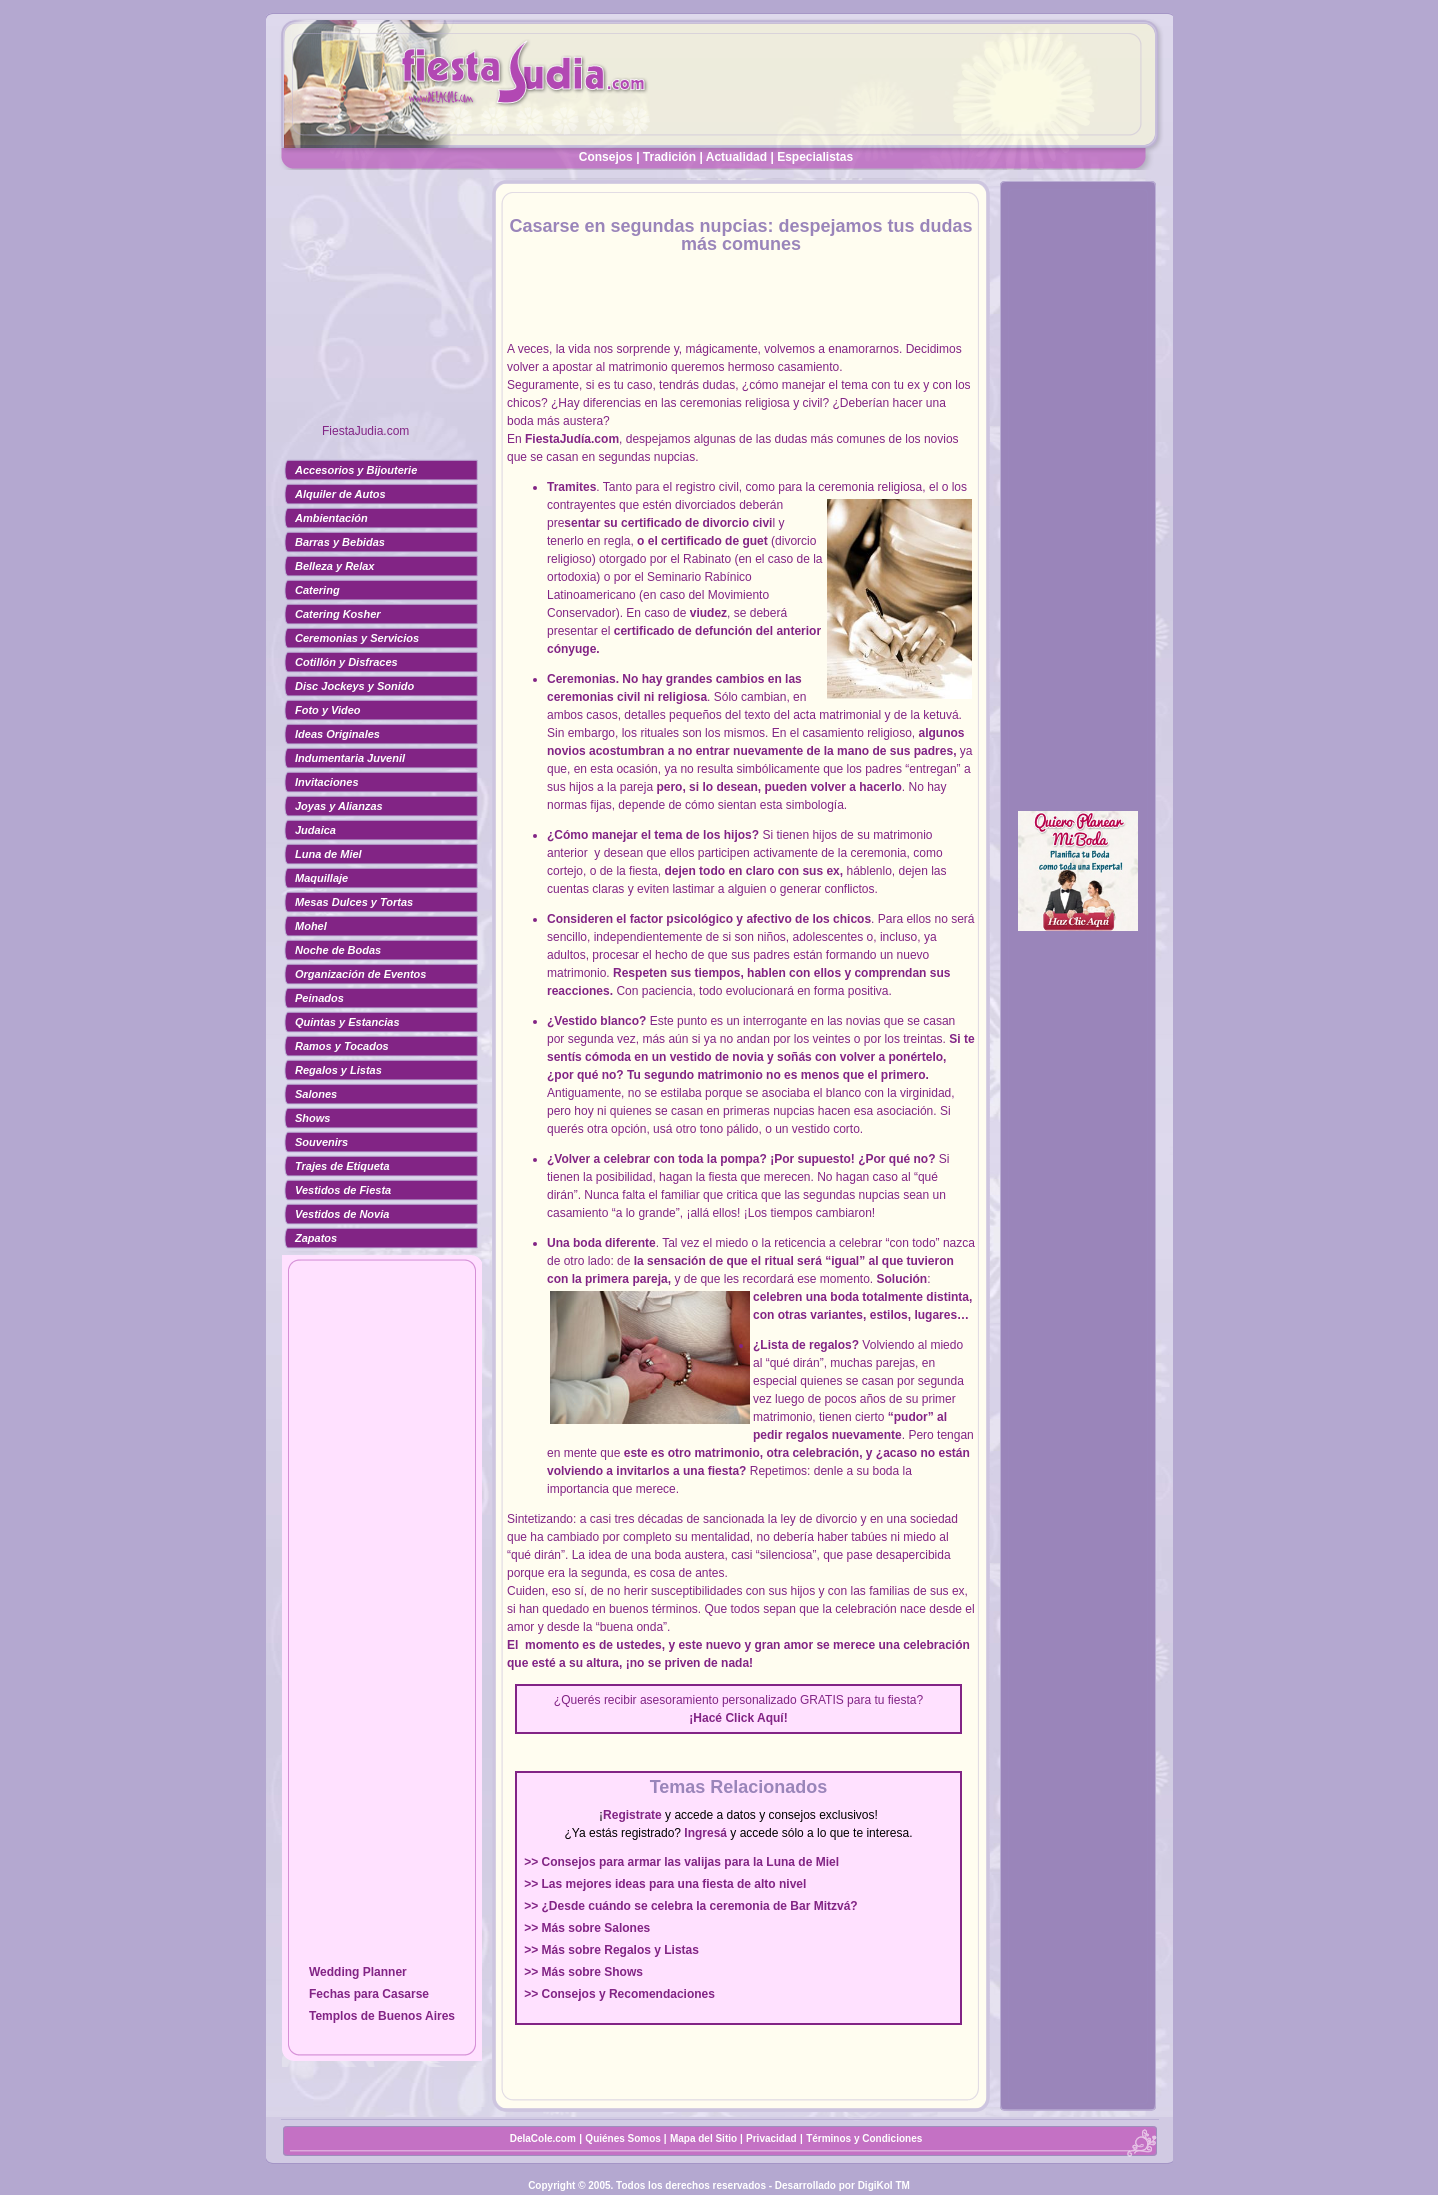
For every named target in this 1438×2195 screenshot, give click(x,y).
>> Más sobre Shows (583, 1972)
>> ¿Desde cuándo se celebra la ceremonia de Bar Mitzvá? (690, 1906)
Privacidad (771, 2138)
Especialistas (815, 157)
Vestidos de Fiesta (343, 1190)
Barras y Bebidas (340, 542)
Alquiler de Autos (340, 494)
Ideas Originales (337, 734)
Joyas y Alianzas (339, 806)
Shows (312, 1118)
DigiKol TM (884, 2185)
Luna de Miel (328, 854)
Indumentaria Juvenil (350, 758)
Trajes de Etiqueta (342, 1166)
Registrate (632, 1815)
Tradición (669, 157)
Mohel (311, 926)
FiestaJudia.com (365, 431)
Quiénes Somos (624, 2138)
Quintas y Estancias (347, 1022)
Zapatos (316, 1238)
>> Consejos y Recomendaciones (619, 1994)
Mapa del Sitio (703, 2138)
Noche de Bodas (338, 950)
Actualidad (736, 157)
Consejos (606, 157)
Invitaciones (327, 782)
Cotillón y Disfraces (346, 662)
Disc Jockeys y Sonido (354, 686)
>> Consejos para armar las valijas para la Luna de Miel (681, 1862)
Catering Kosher (338, 614)
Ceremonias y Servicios (357, 638)
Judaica (315, 830)
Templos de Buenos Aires (382, 2016)
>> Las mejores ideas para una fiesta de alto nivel (665, 1884)
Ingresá (705, 1833)
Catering (317, 590)
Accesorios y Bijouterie (356, 470)
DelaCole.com (543, 2138)
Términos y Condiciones (864, 2138)
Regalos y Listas (338, 1070)
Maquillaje (321, 878)
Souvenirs (321, 1142)
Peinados (319, 998)
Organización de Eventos (360, 974)
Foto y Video (328, 710)
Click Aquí (754, 1718)
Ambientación (331, 518)
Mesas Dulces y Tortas (354, 902)
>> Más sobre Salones (587, 1928)
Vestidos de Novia (342, 1214)
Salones (316, 1094)
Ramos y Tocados (342, 1046)
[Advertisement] (382, 305)
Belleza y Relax (335, 566)
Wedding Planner (358, 1972)
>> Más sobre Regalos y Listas (611, 1950)
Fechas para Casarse (369, 1994)
